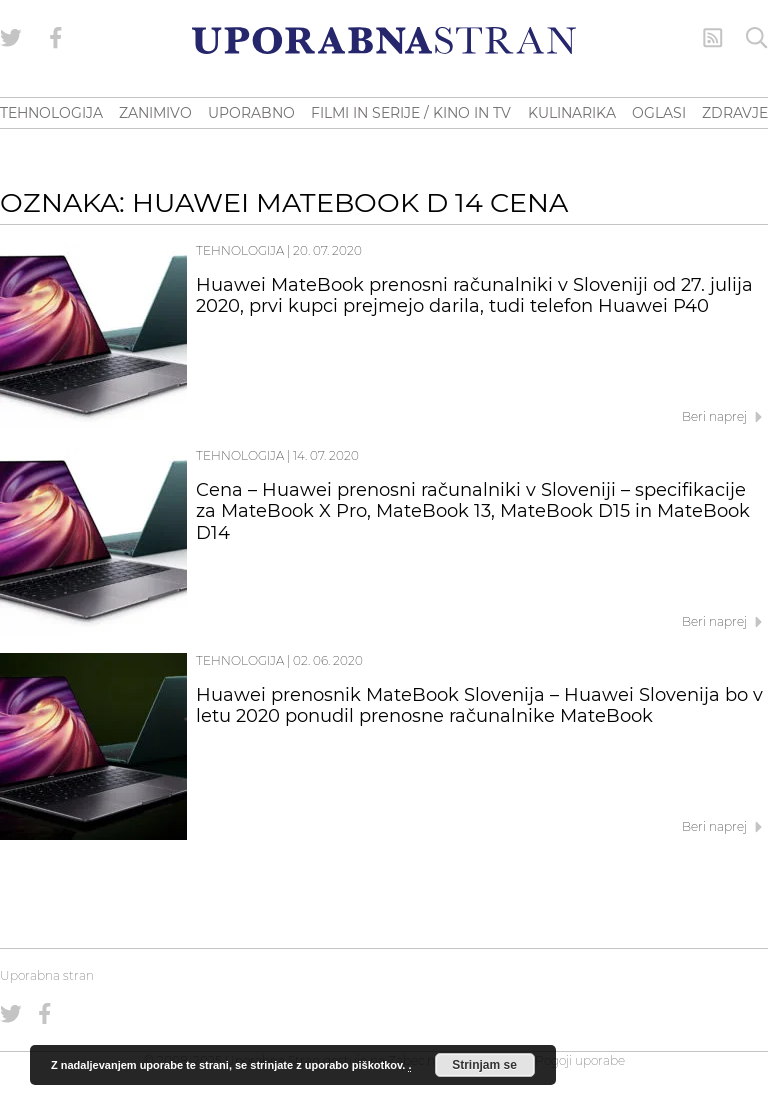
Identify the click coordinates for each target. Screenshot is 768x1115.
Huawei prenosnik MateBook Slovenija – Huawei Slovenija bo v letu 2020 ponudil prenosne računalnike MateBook (479, 706)
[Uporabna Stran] (384, 40)
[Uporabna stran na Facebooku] (56, 38)
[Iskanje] (757, 38)
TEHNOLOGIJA (51, 113)
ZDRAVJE (735, 113)
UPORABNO (251, 113)
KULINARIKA (572, 113)
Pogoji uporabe (580, 1060)
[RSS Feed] (713, 38)
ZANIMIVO (155, 113)
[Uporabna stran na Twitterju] (11, 38)
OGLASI (659, 113)
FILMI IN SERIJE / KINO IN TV (411, 113)
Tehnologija (240, 250)
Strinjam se (484, 1065)
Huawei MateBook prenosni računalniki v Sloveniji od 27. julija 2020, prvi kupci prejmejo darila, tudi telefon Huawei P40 (474, 296)
